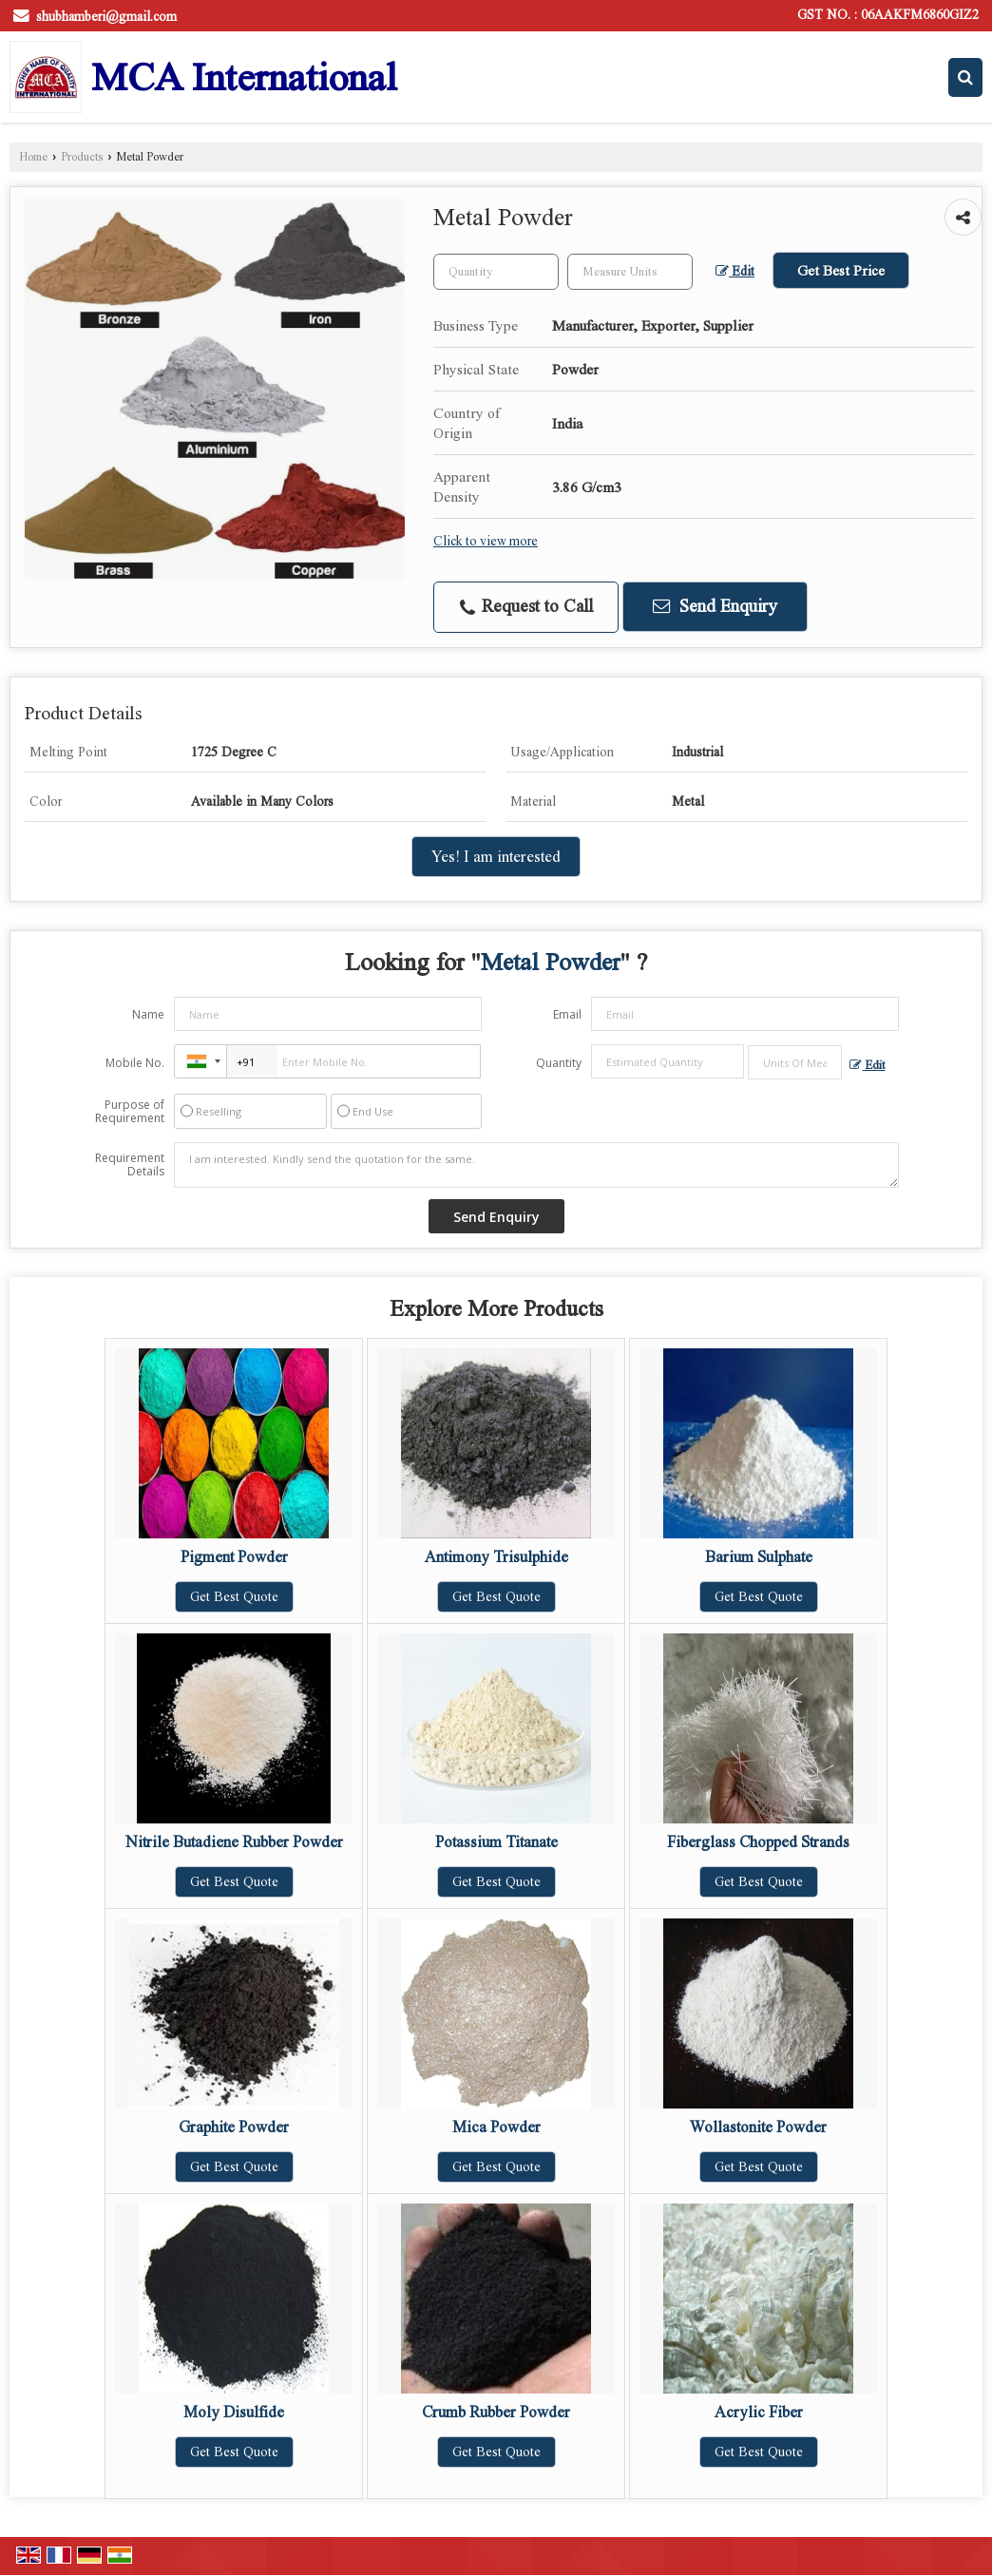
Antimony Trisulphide (496, 1557)
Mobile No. (134, 1063)
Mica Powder (496, 2127)
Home (33, 156)
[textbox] (630, 272)
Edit (734, 271)
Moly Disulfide (233, 2412)
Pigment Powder (234, 1557)
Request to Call (526, 607)
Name (148, 1014)
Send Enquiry (715, 606)
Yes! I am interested (496, 857)
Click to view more (485, 541)
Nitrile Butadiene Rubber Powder (234, 1842)
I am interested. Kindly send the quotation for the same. (537, 1165)
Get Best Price (841, 270)
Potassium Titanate (496, 1842)
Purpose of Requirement (129, 1111)
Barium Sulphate (758, 1557)
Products (82, 156)
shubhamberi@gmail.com (106, 17)
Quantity (559, 1063)
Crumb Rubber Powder (496, 2412)
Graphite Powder (234, 2127)
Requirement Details (129, 1165)
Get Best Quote (234, 1597)
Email (567, 1014)
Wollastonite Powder (758, 2127)
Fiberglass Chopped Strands (758, 1842)
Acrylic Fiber (759, 2412)
